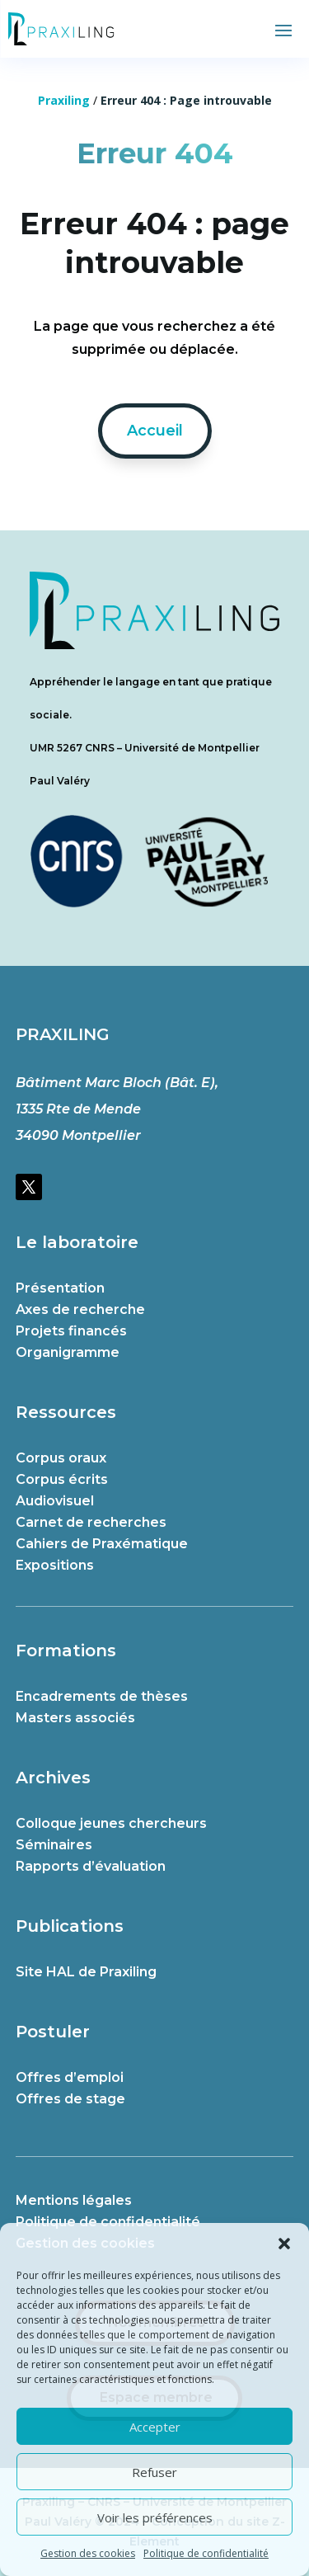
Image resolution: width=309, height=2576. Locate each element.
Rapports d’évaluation (91, 1866)
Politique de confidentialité (206, 2553)
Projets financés (71, 1331)
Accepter (154, 2426)
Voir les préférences (155, 2517)
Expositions (55, 1565)
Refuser (154, 2472)
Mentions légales (74, 2200)
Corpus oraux (61, 1458)
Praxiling (64, 100)
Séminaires (54, 1845)
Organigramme (67, 1352)
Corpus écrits (62, 1479)
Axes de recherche (80, 1309)
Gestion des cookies (87, 2553)
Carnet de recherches (91, 1522)
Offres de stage (70, 2099)
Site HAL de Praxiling (86, 1972)
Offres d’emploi (70, 2077)
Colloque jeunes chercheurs (111, 1823)
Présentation (60, 1288)
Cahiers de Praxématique (102, 1544)
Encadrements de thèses (102, 1696)
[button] (284, 2243)
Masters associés (75, 1718)
